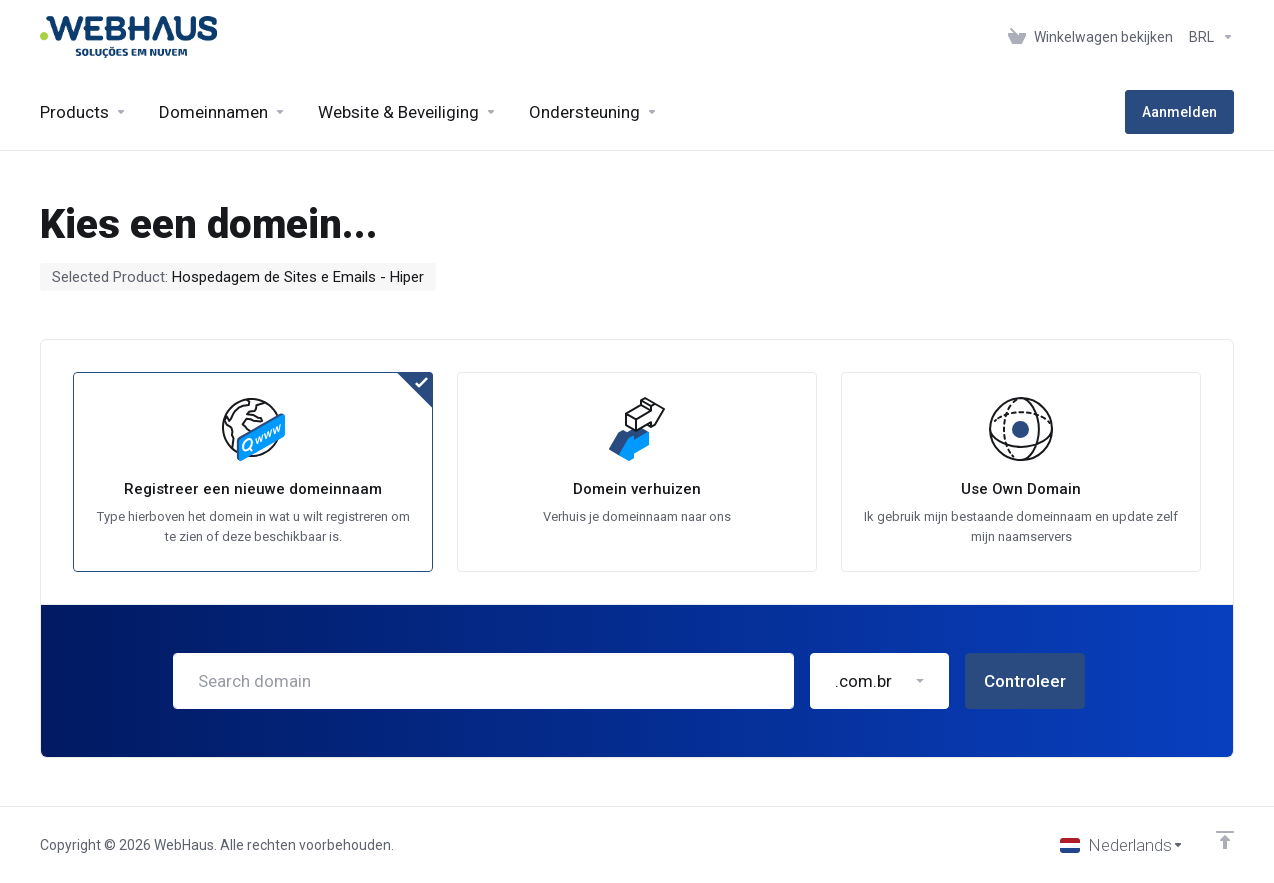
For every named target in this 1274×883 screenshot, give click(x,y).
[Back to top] (1225, 840)
